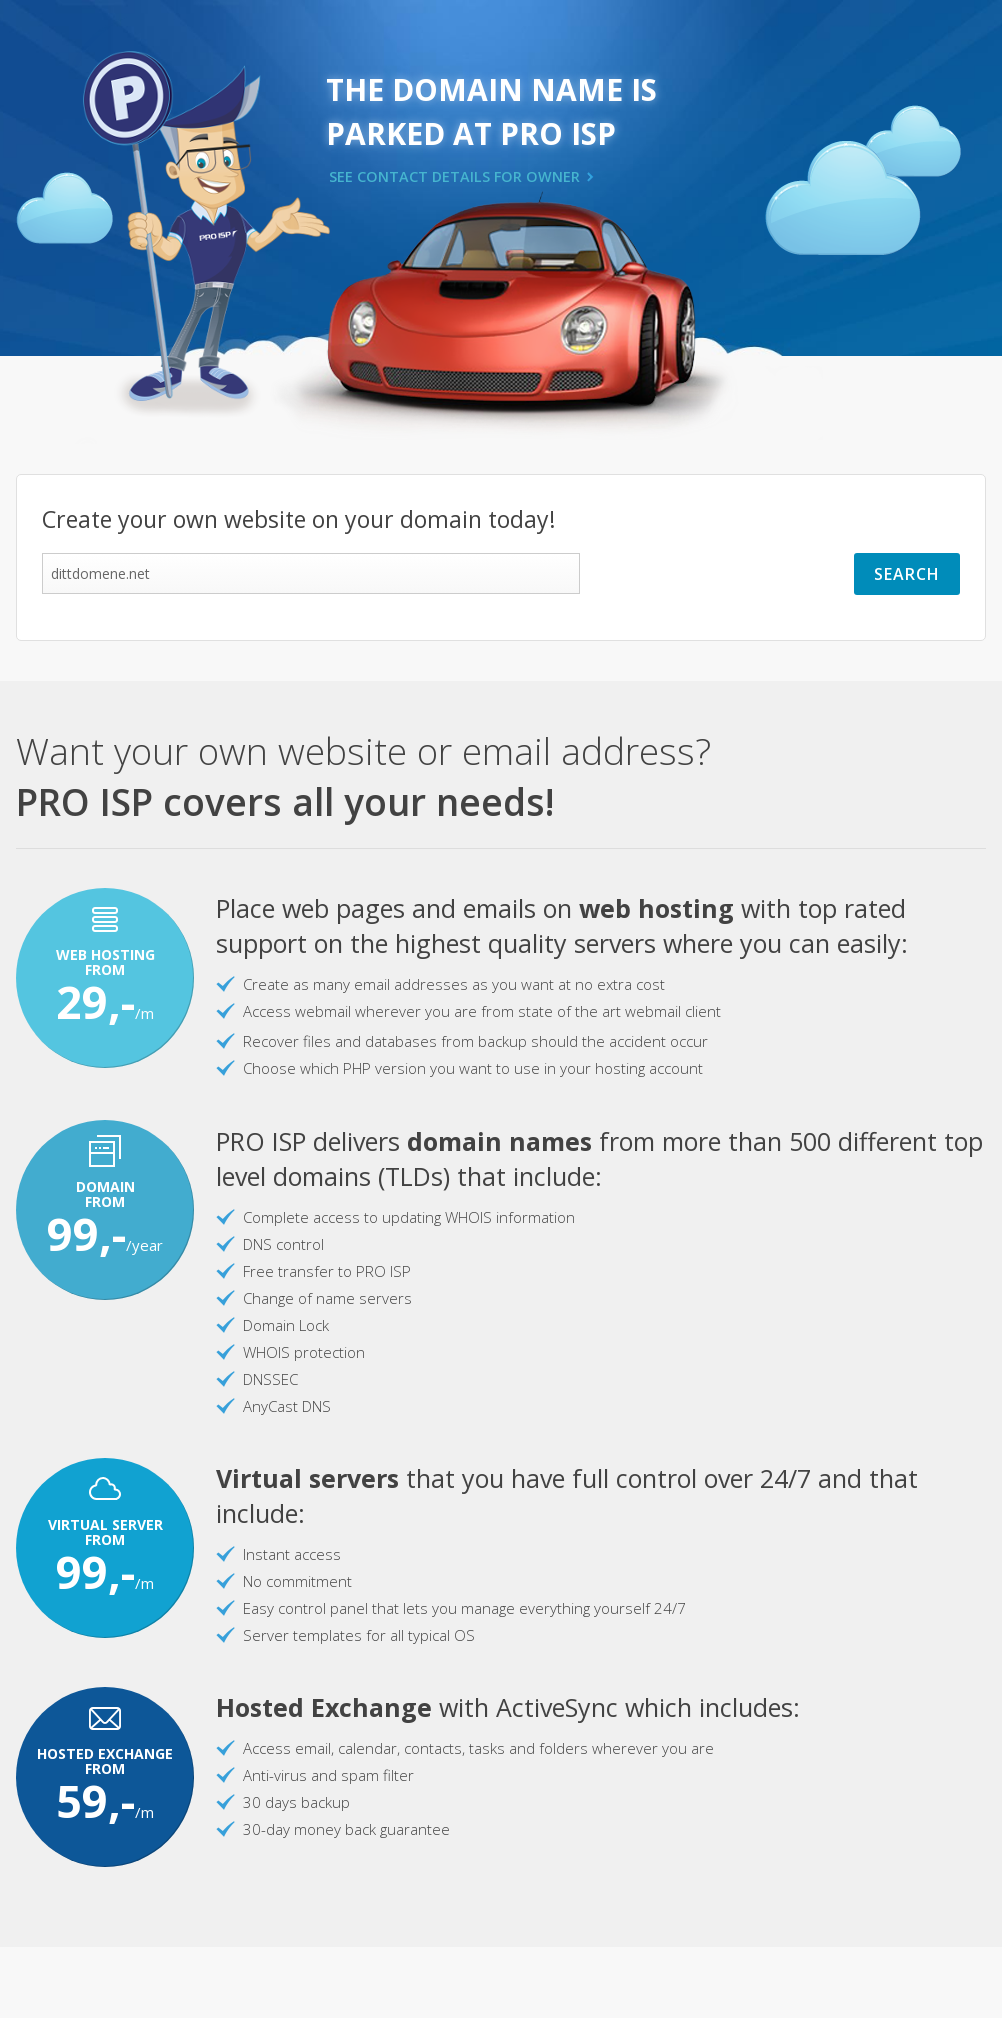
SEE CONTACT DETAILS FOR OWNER (454, 176)
